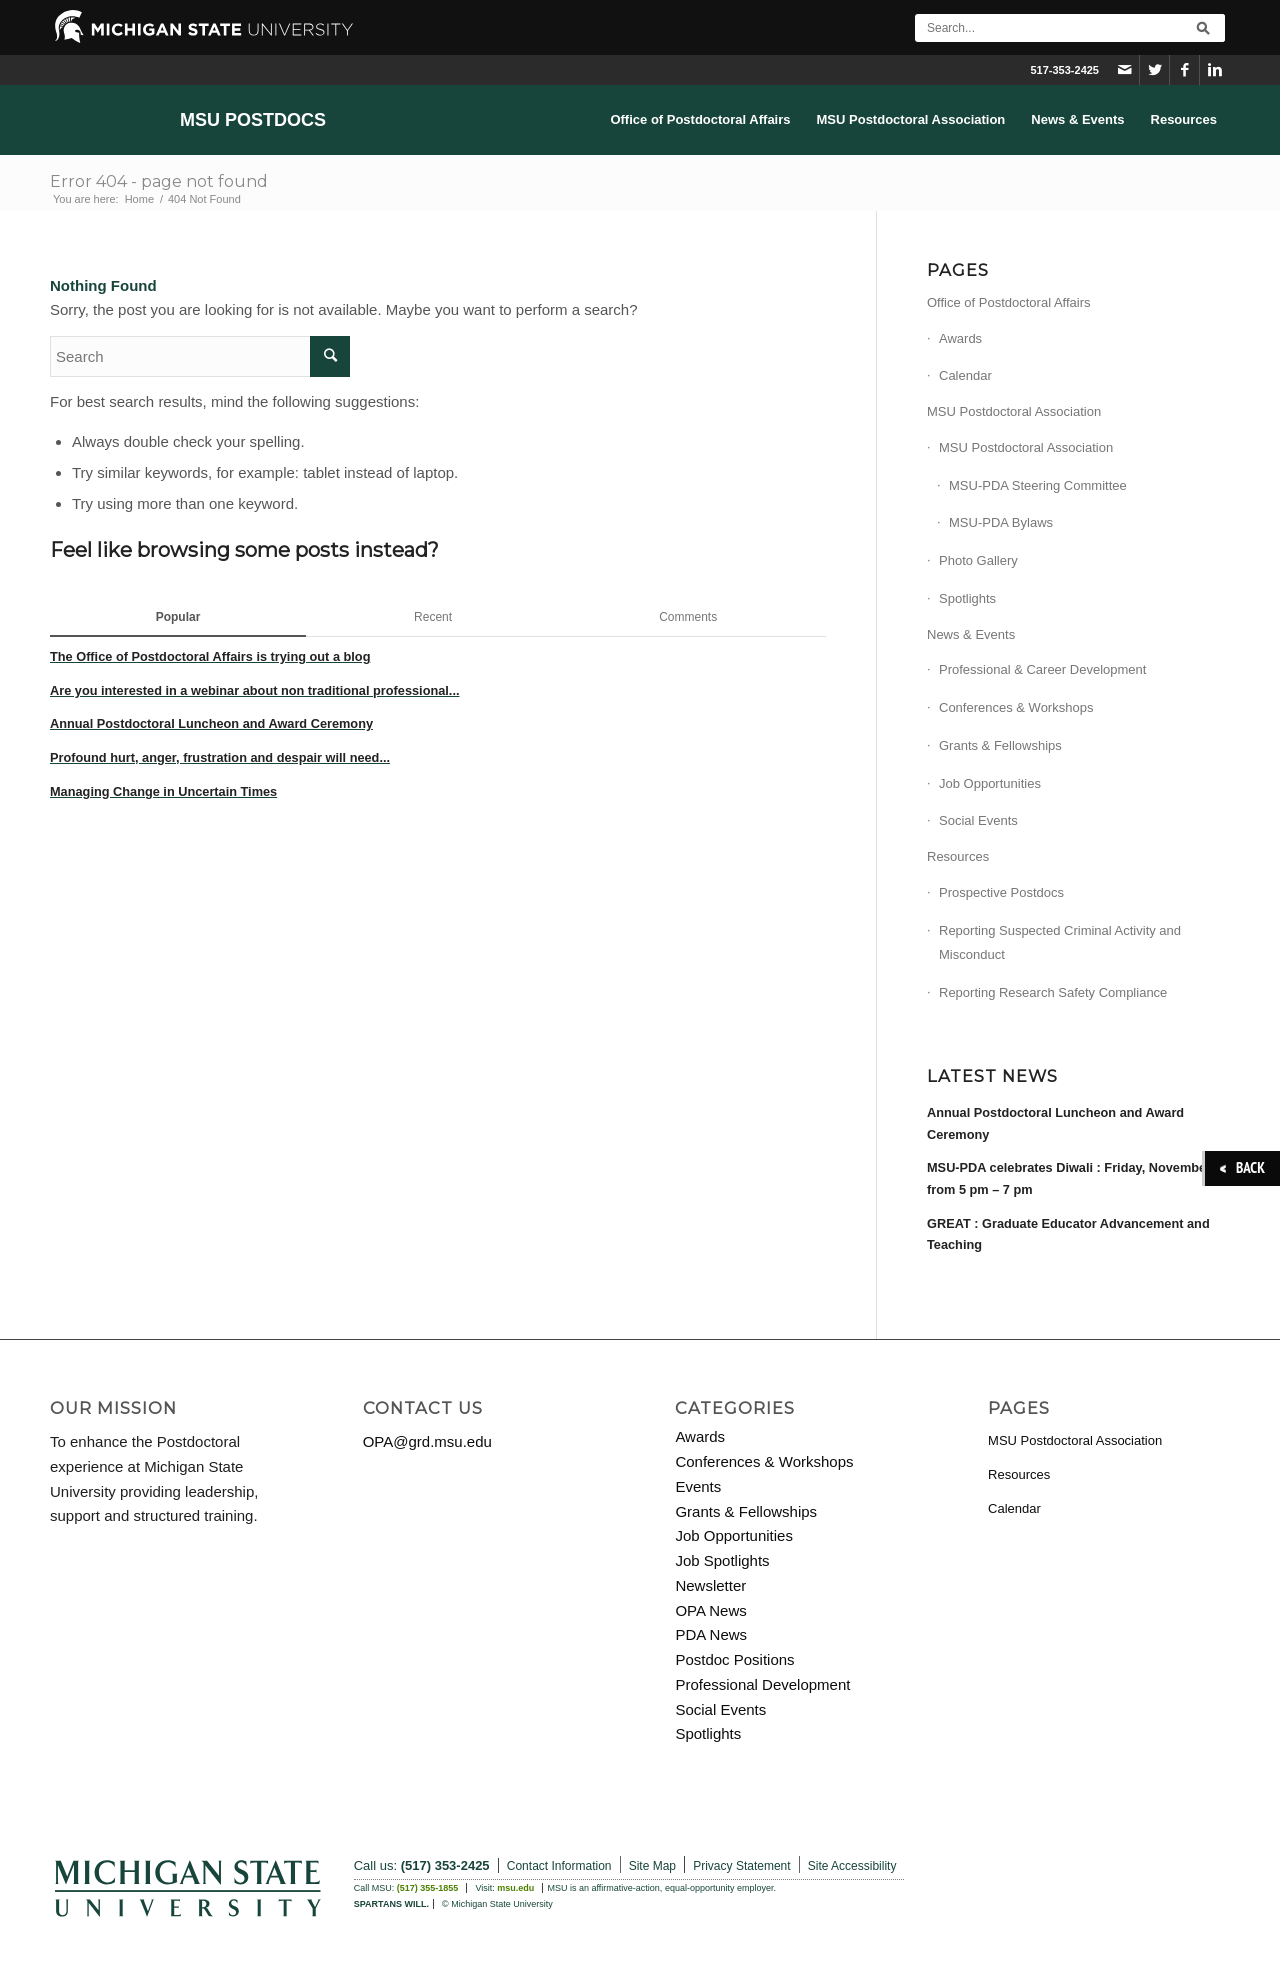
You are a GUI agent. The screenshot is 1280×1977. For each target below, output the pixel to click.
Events (698, 1486)
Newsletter (710, 1585)
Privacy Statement (741, 1866)
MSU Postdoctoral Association (1014, 411)
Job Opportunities (990, 783)
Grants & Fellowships (1000, 745)
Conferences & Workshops (1016, 707)
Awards (960, 338)
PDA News (711, 1634)
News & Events (971, 634)
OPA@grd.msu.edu (427, 1441)
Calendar (965, 375)
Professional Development (762, 1684)
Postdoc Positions (734, 1659)
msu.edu (515, 1888)
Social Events (978, 820)
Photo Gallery (978, 560)
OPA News (710, 1610)
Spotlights (967, 598)
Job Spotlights (722, 1560)
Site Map (652, 1866)
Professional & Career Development (1042, 669)
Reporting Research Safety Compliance (1053, 992)
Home (139, 199)
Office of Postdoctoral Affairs (1009, 302)
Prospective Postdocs (1001, 892)
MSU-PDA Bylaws (1001, 522)
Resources (958, 856)
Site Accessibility (852, 1866)
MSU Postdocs (253, 120)
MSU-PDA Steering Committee (1038, 485)
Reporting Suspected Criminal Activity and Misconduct (1060, 943)
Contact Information (559, 1866)
